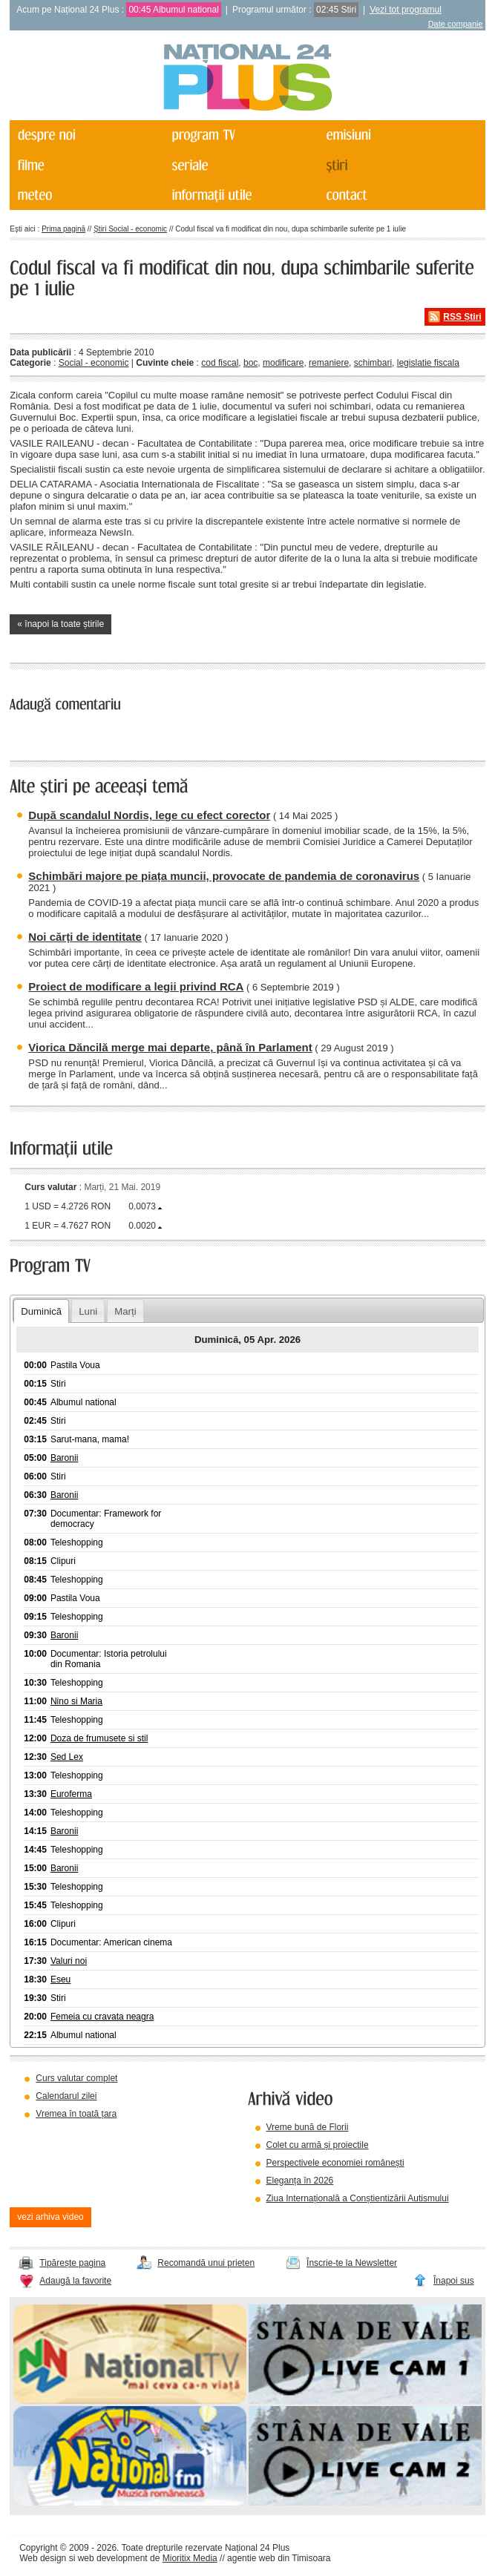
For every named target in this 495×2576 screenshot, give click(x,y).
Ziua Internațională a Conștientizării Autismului (357, 2198)
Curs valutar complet (76, 2078)
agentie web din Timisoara (278, 2558)
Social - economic (94, 363)
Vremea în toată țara (76, 2114)
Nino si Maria (76, 1701)
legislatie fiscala (428, 363)
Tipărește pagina (72, 2263)
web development (113, 2558)
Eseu (60, 1979)
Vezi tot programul (406, 9)
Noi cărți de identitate (85, 936)
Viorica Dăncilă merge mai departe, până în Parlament (170, 1047)
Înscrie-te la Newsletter (351, 2263)
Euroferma (71, 1794)
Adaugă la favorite (75, 2281)
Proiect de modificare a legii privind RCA (135, 986)
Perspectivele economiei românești (335, 2163)
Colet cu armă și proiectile (317, 2145)
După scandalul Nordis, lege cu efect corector (149, 815)
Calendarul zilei (66, 2096)
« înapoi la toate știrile (60, 624)
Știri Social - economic (130, 229)
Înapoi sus (453, 2281)
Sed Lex (66, 1757)
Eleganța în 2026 (300, 2180)
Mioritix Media (190, 2558)
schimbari (373, 363)
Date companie (455, 23)
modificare (283, 363)
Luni (88, 1311)
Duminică (41, 1311)
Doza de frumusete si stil (99, 1738)
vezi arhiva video (50, 2217)
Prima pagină (63, 229)
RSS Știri (462, 317)
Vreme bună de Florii (307, 2127)
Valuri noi (68, 1961)
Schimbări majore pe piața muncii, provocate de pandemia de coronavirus (223, 876)
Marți (125, 1311)
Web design (42, 2558)
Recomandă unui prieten (206, 2263)
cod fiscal (219, 363)
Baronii (64, 1458)
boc (250, 363)
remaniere (329, 363)
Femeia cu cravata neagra (102, 2016)
